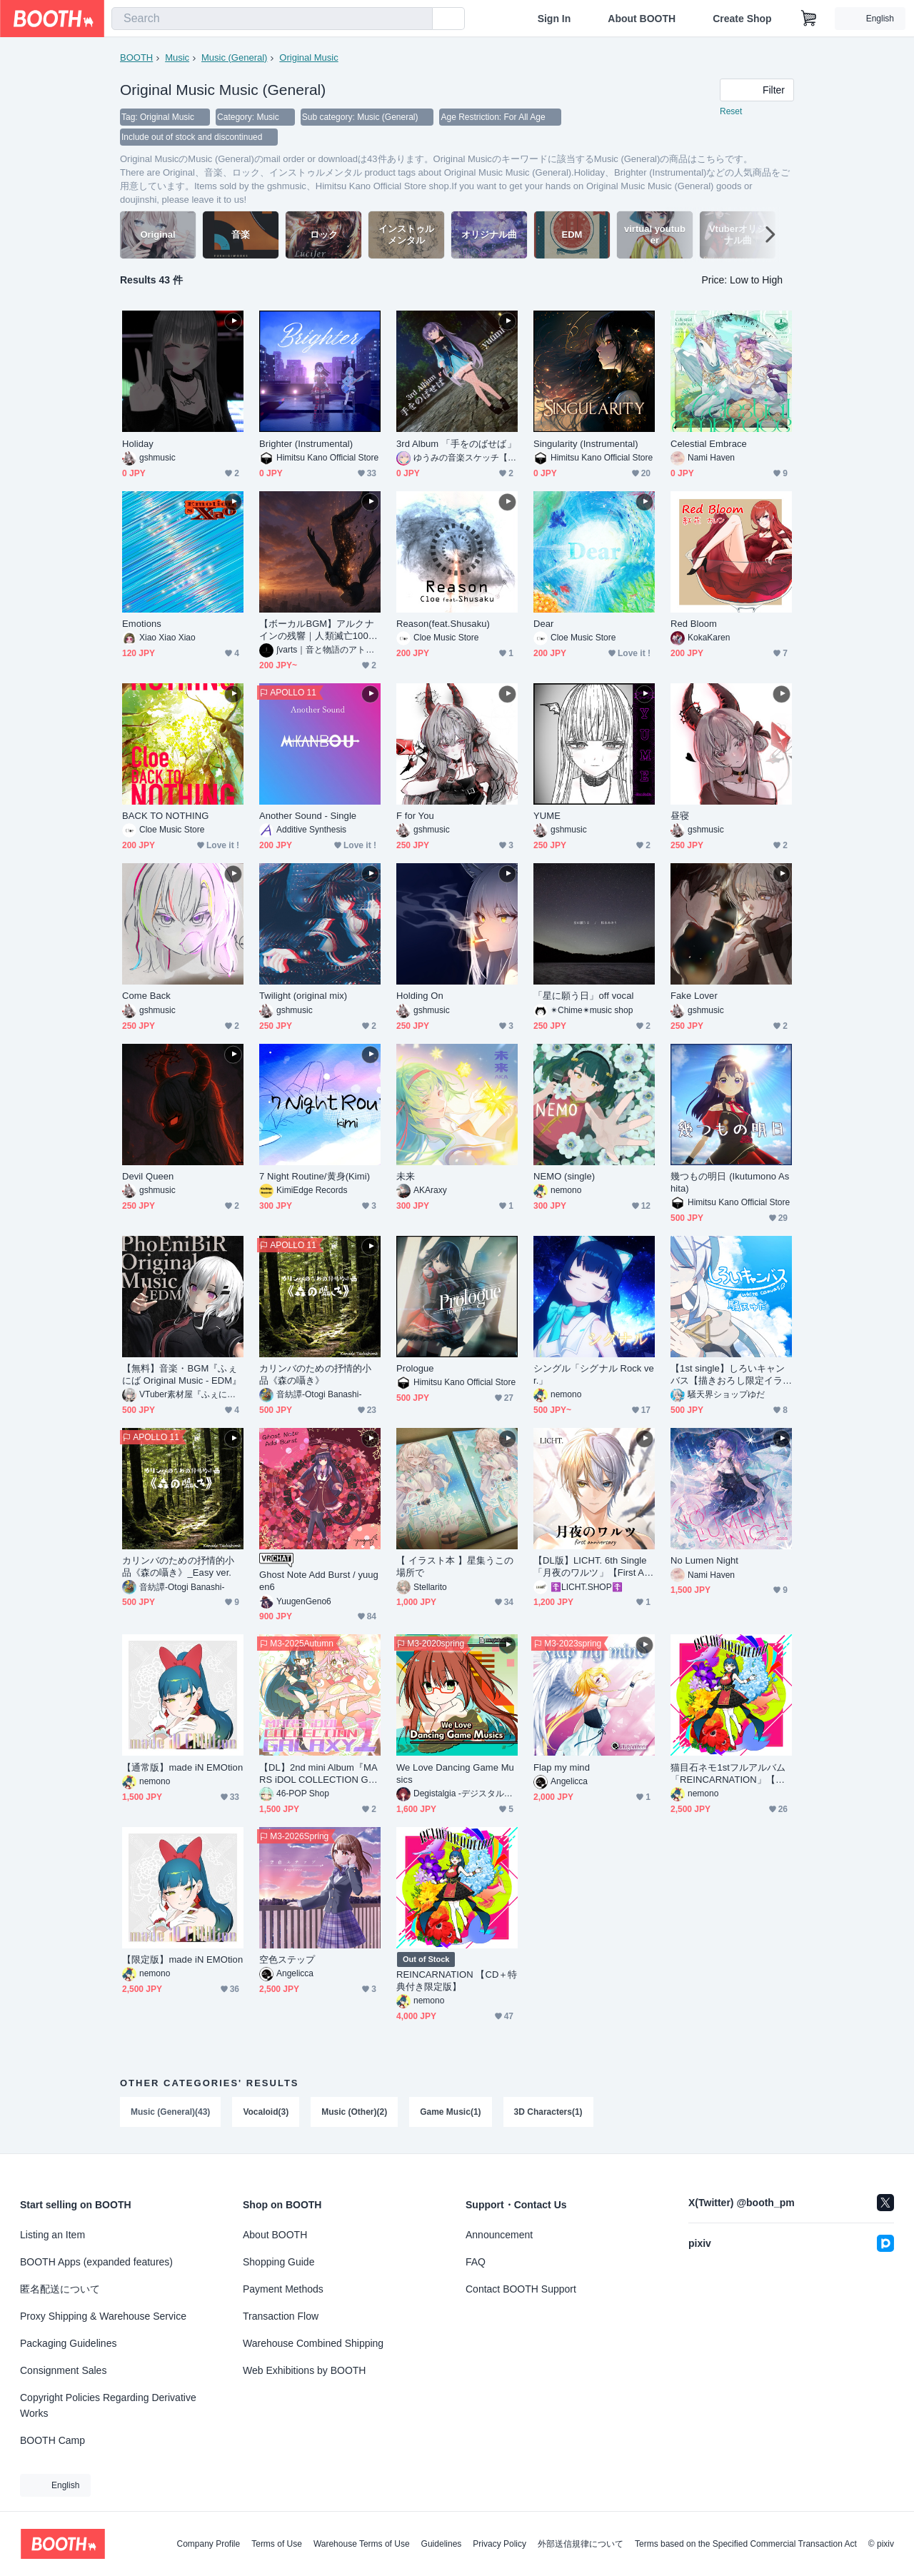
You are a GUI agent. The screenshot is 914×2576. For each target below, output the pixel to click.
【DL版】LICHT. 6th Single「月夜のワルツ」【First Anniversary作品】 (594, 1567)
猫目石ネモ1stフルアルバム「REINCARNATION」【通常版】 (728, 1774)
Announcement (499, 2234)
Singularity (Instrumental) (585, 443)
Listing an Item (52, 2234)
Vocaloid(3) (265, 2112)
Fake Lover (694, 995)
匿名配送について (60, 2289)
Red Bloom (694, 623)
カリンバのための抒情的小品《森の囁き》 (315, 1374)
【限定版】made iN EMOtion (182, 1959)
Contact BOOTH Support (521, 2289)
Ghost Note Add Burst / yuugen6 (318, 1580)
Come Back (146, 995)
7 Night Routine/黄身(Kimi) (314, 1176)
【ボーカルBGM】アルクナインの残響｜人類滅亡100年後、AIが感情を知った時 (318, 630)
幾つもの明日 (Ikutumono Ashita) (730, 1182)
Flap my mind (561, 1767)
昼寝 (680, 815)
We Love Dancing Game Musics (455, 1773)
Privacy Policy (499, 2544)
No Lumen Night (704, 1560)
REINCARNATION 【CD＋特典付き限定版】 (457, 1980)
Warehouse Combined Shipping (313, 2343)
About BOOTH (642, 19)
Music (177, 57)
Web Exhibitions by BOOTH (304, 2370)
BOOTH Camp (52, 2440)
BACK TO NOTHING (165, 815)
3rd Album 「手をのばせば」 (456, 443)
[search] (418, 19)
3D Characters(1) (548, 2112)
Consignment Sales (63, 2370)
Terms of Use (276, 2544)
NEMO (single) (564, 1176)
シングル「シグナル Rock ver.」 (593, 1374)
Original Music (308, 57)
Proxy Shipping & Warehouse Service (103, 2316)
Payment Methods (283, 2289)
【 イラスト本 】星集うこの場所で (454, 1566)
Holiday (138, 443)
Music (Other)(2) (354, 2112)
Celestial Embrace (709, 443)
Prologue (415, 1368)
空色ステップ (287, 1959)
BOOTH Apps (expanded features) (96, 2262)
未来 (405, 1176)
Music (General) (234, 57)
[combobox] (272, 18)
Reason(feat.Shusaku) (443, 623)
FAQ (476, 2262)
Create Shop (742, 19)
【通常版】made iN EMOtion (182, 1767)
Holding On (419, 995)
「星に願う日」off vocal (583, 995)
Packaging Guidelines (68, 2343)
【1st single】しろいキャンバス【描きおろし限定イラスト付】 (728, 1375)
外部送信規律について (580, 2544)
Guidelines (441, 2544)
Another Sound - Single (307, 815)
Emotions (141, 623)
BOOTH (136, 57)
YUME (547, 815)
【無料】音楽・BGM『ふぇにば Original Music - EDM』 (181, 1374)
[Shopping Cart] (809, 18)
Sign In (554, 19)
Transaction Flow (280, 2316)
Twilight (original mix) (303, 995)
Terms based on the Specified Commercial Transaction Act (746, 2544)
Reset (731, 111)
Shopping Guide (278, 2262)
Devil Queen (148, 1176)
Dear (543, 623)
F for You (415, 815)
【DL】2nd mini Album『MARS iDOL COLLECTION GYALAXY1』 (319, 1774)
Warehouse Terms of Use (361, 2544)
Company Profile (208, 2544)
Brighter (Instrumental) (306, 443)
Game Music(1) (450, 2112)
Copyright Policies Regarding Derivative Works (108, 2405)
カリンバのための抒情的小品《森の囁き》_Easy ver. (178, 1566)
